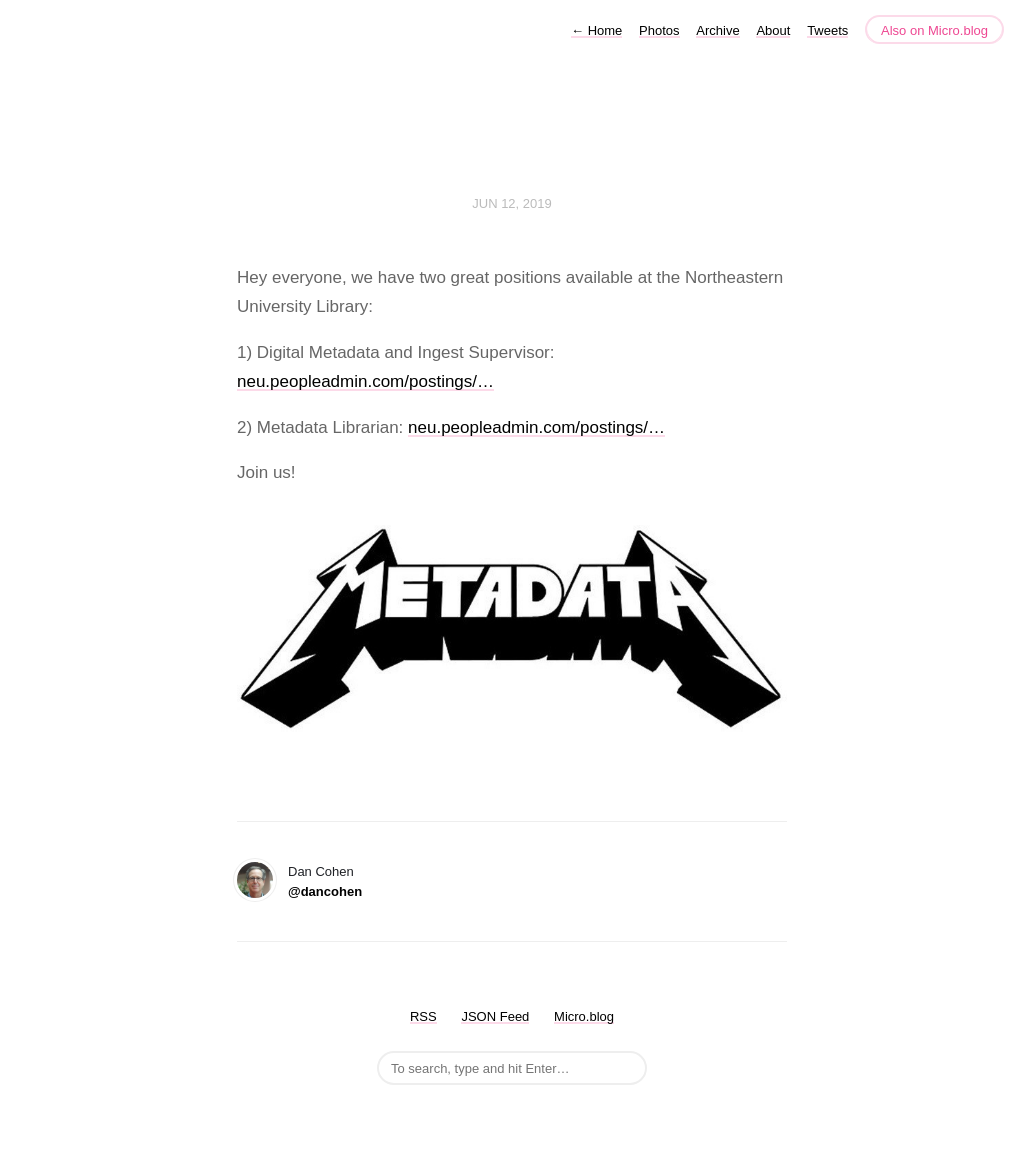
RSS (423, 1016)
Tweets (827, 30)
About (773, 30)
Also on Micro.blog (934, 30)
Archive (717, 30)
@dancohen (325, 891)
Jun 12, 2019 (512, 203)
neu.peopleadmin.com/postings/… (365, 381)
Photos (659, 30)
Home (596, 30)
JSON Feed (495, 1016)
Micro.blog (584, 1016)
